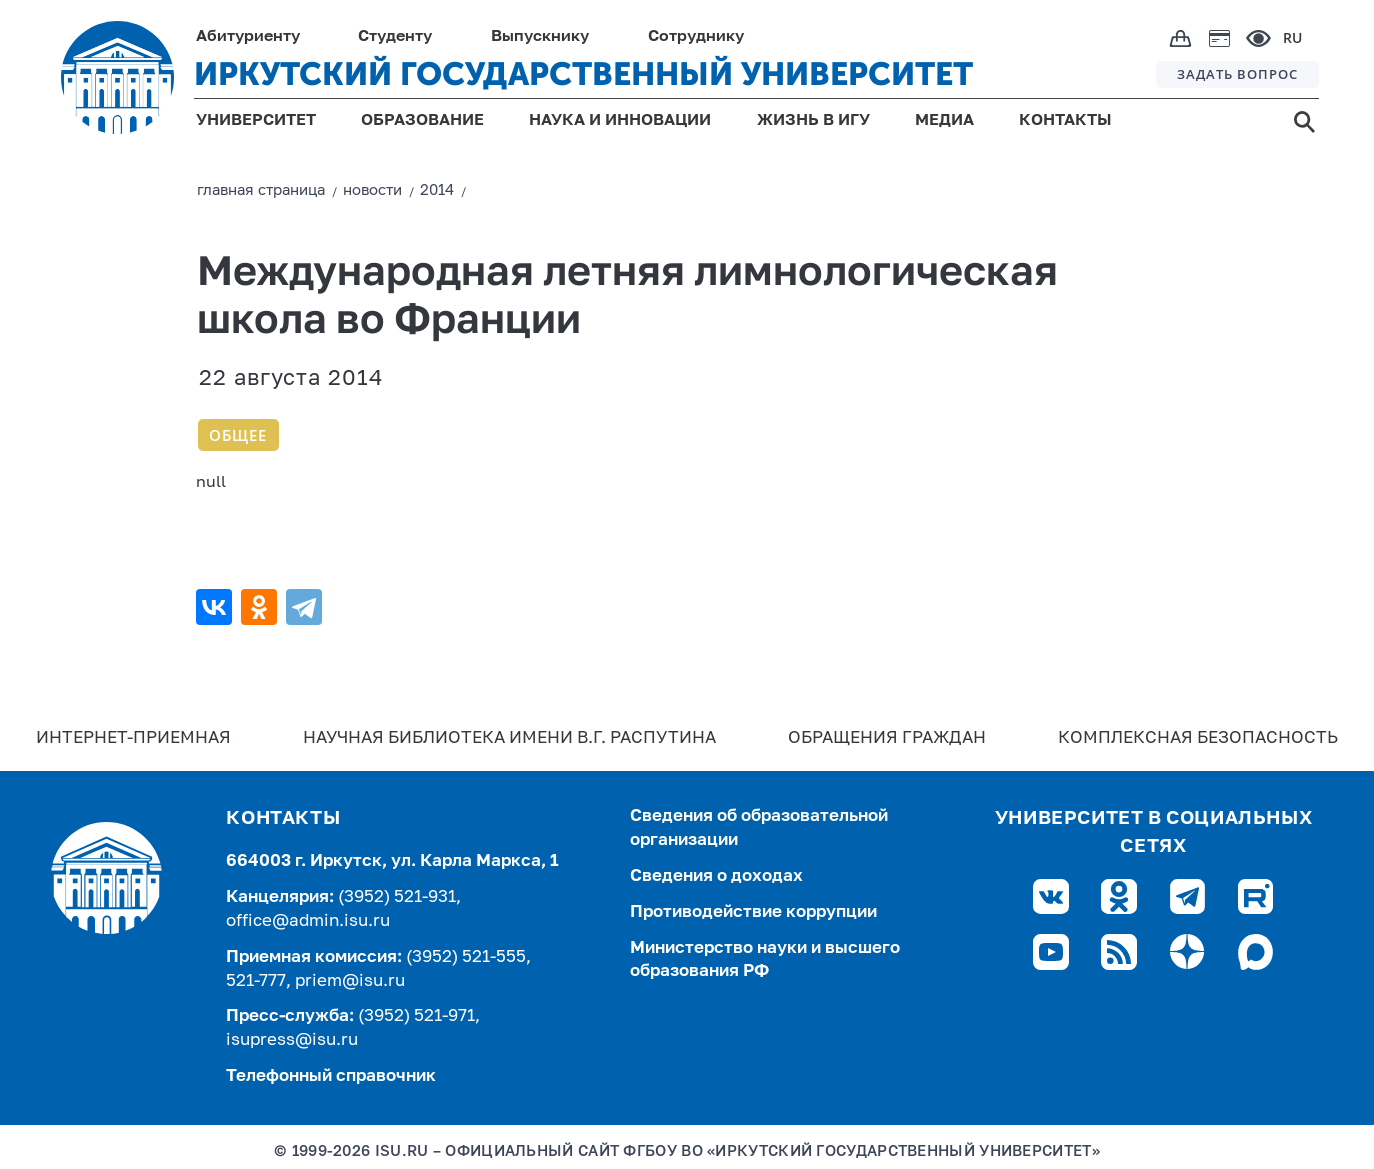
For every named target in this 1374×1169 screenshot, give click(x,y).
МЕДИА (944, 121)
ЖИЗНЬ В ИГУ (813, 121)
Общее (238, 435)
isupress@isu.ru (292, 1040)
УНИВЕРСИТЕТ (256, 121)
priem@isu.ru (350, 981)
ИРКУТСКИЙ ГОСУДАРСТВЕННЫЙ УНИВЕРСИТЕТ (583, 74)
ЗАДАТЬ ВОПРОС (1237, 74)
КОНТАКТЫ (1065, 121)
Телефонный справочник (331, 1076)
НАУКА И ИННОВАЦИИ (620, 121)
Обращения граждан (887, 738)
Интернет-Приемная (133, 738)
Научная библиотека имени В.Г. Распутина (509, 738)
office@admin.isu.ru (308, 921)
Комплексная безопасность (1198, 738)
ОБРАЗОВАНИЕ (422, 121)
